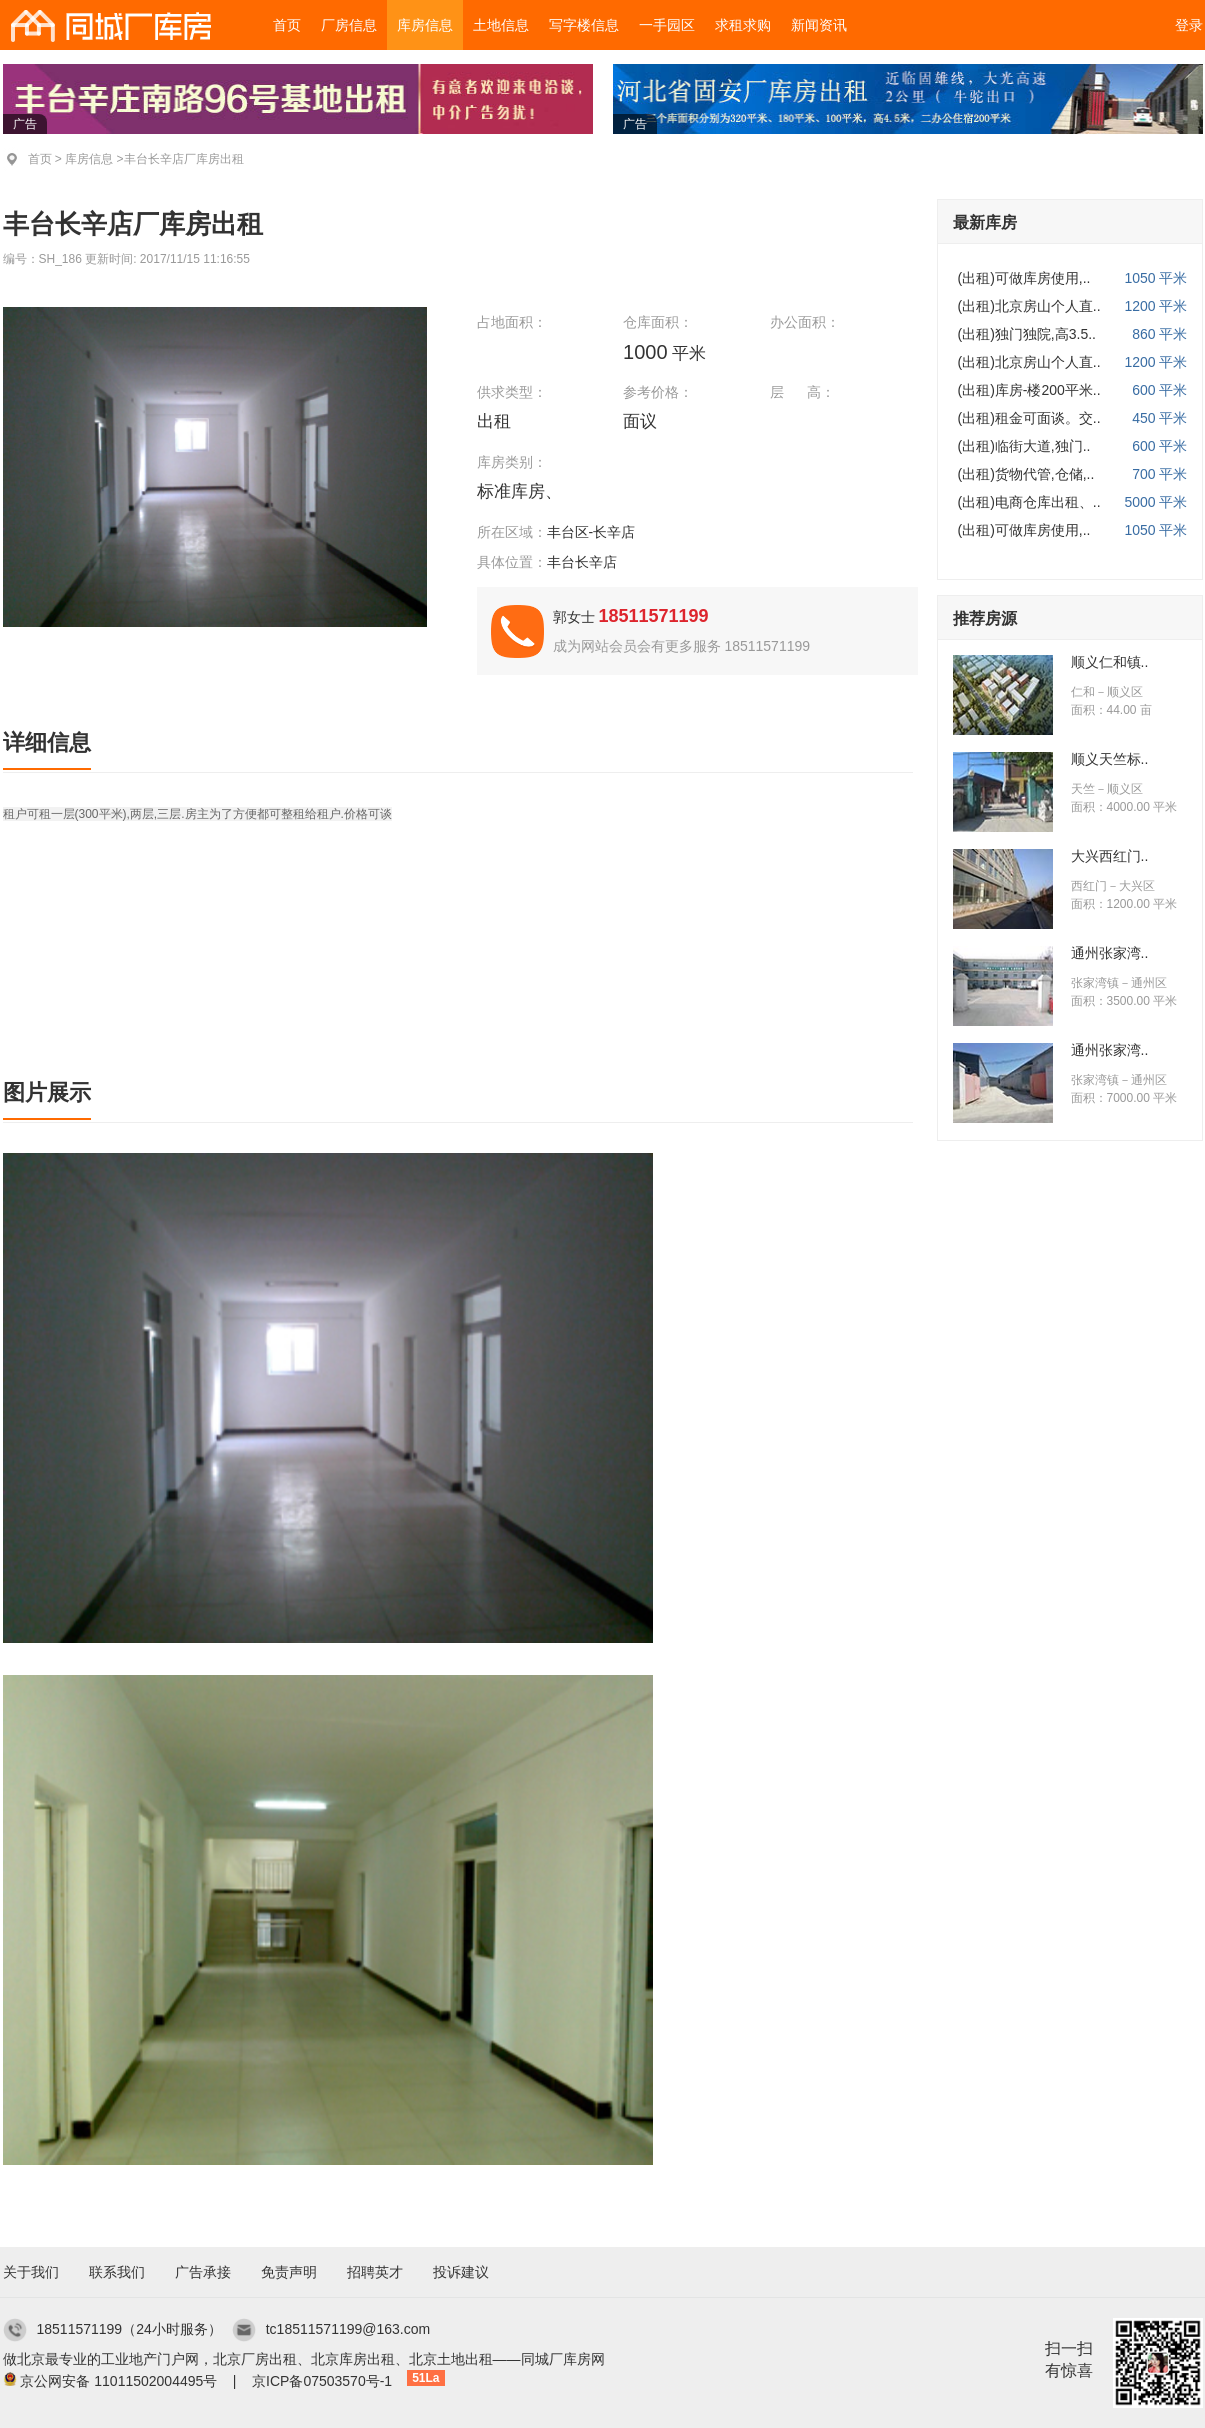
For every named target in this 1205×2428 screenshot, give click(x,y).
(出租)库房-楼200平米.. (1029, 390)
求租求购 (743, 25)
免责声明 (289, 2272)
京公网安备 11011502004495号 (118, 2381)
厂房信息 (349, 25)
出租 (496, 421)
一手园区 (667, 25)
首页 (287, 25)
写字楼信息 (584, 25)
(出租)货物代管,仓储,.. (1026, 474)
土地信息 (501, 25)
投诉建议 (461, 2272)
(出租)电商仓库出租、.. (1029, 502)
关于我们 (31, 2272)
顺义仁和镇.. (1110, 662)
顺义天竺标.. (1110, 759)
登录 (1189, 25)
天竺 (1083, 789)
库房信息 (425, 25)
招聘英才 (375, 2272)
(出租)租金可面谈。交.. (1029, 418)
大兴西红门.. (1110, 856)
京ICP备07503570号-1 (322, 2381)
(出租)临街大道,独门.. (1024, 446)
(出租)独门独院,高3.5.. (1027, 334)
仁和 (1083, 692)
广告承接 (203, 2272)
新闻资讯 (819, 25)
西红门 (1089, 886)
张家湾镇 (1095, 983)
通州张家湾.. (1110, 953)
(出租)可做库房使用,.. (1024, 278)
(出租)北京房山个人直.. (1029, 306)
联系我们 (117, 2272)
